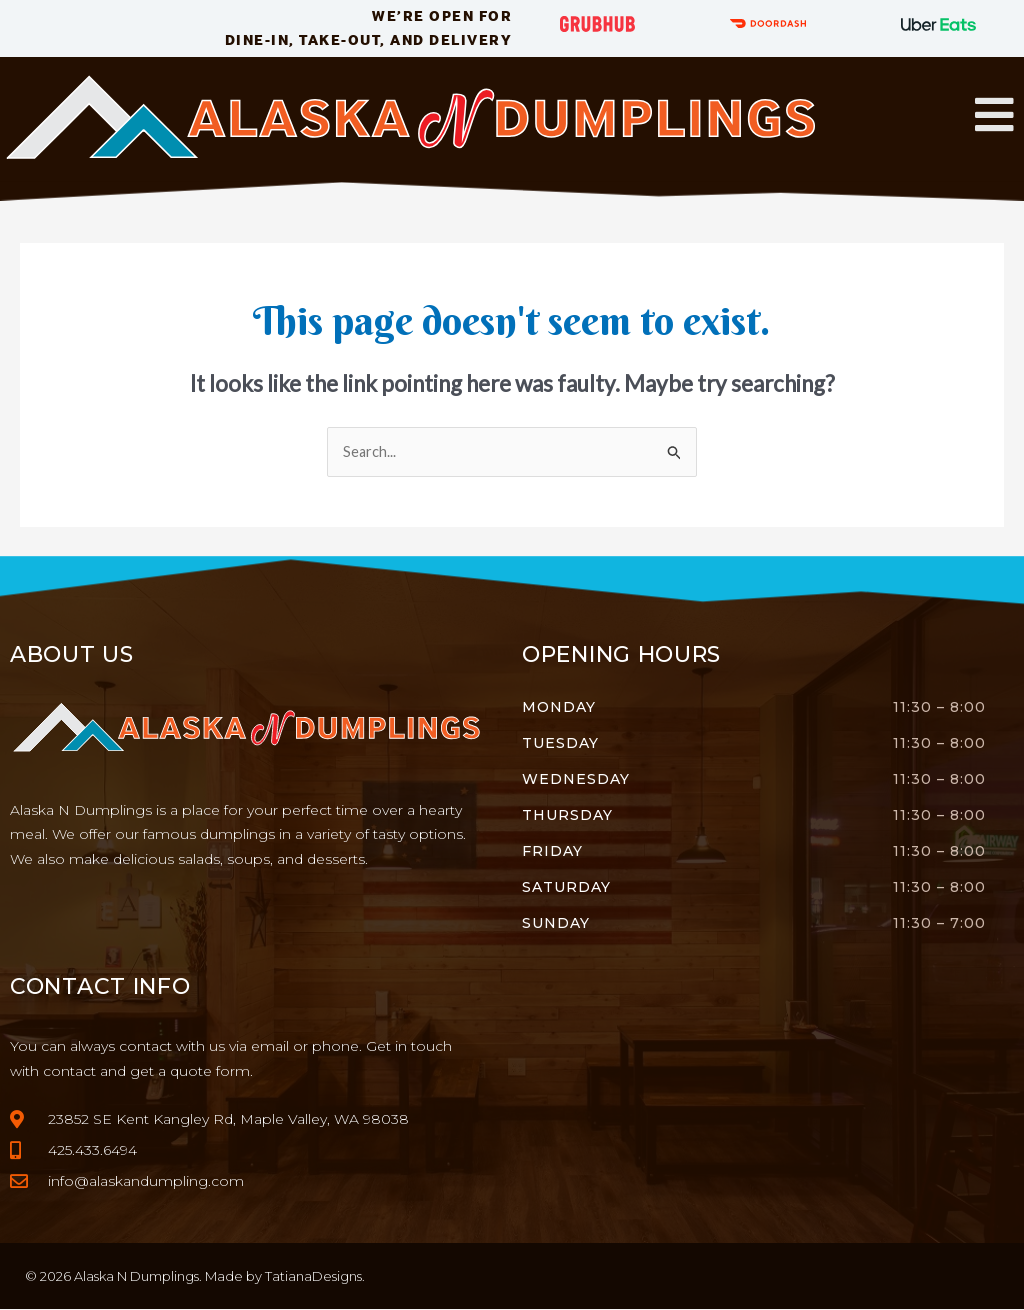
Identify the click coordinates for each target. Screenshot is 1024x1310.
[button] (994, 115)
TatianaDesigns (313, 1277)
